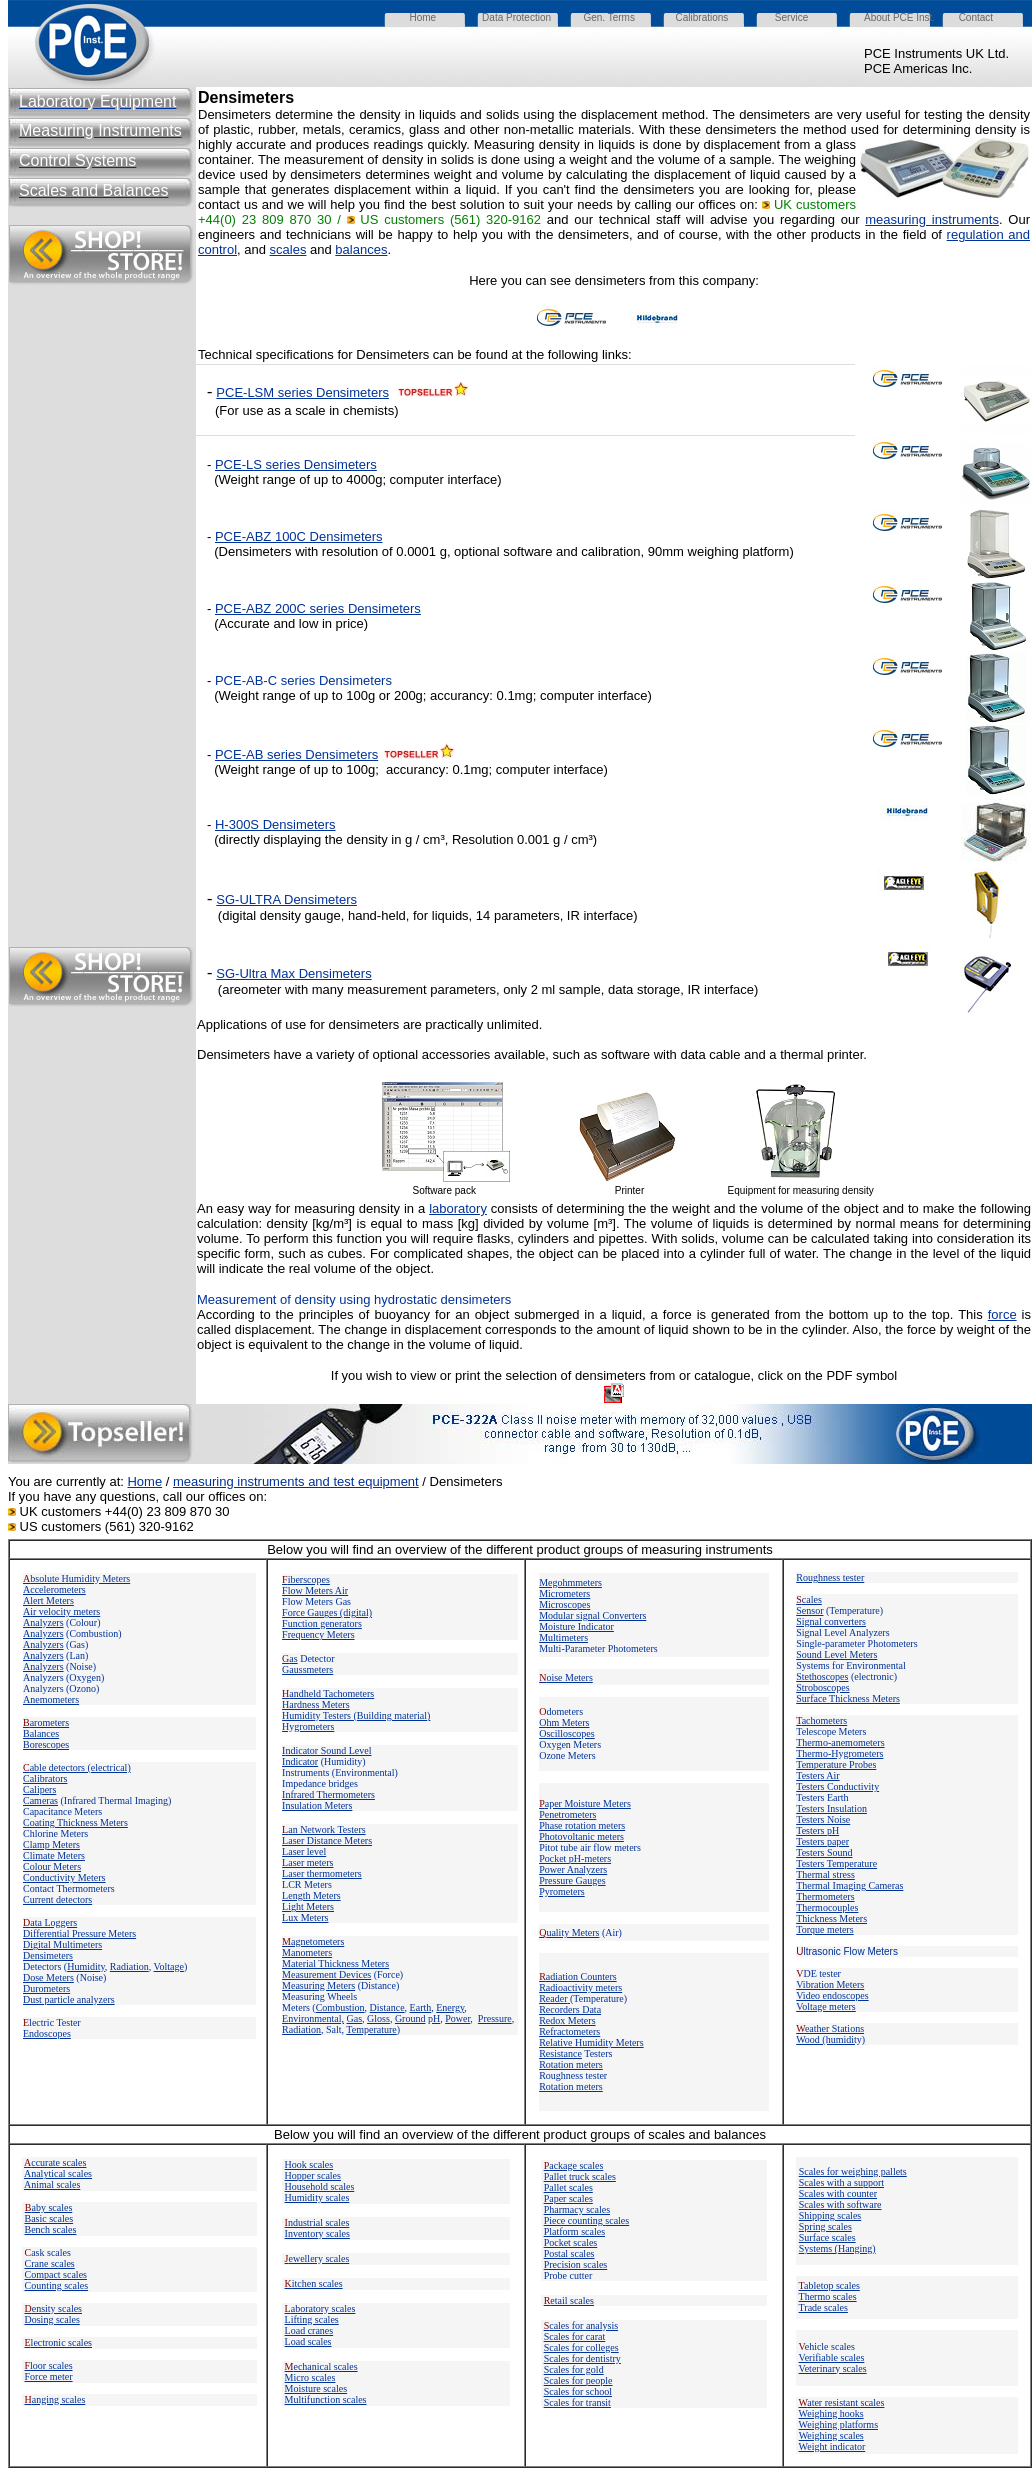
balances (361, 249)
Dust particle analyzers (69, 1999)
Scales (575, 2336)
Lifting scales (312, 2319)
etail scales (569, 2300)
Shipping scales (830, 2215)
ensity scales (54, 2308)
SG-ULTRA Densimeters (286, 899)
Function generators (322, 1623)
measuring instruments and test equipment (296, 1481)
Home (144, 1481)
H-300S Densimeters (275, 824)
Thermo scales (828, 2296)
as (290, 1658)
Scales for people (578, 2380)
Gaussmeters (307, 1669)
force (1002, 1314)
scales (288, 249)
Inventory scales (317, 2233)
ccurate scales (55, 2162)
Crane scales (50, 2263)
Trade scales (823, 2307)
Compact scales (56, 2274)
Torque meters (824, 1929)
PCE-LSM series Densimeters (302, 392)
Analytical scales (58, 2173)
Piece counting (575, 2220)
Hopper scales (313, 2175)
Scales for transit (577, 2402)
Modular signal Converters (592, 1615)
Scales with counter (838, 2193)
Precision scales (576, 2264)
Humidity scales (317, 2197)
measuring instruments (932, 219)
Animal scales (52, 2184)
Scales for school (578, 2391)
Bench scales (51, 2229)
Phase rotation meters (582, 1825)
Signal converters (831, 1621)
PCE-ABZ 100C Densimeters (299, 536)
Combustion (340, 2007)
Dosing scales (52, 2319)
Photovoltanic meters (581, 1836)
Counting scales (57, 2285)
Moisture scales (316, 2388)
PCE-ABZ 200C (260, 608)
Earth (421, 2007)
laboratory (458, 1208)
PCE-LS (238, 464)
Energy (450, 2007)
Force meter (49, 2376)
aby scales (49, 2207)
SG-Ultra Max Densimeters (293, 973)
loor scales (49, 2365)
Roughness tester (830, 1577)
